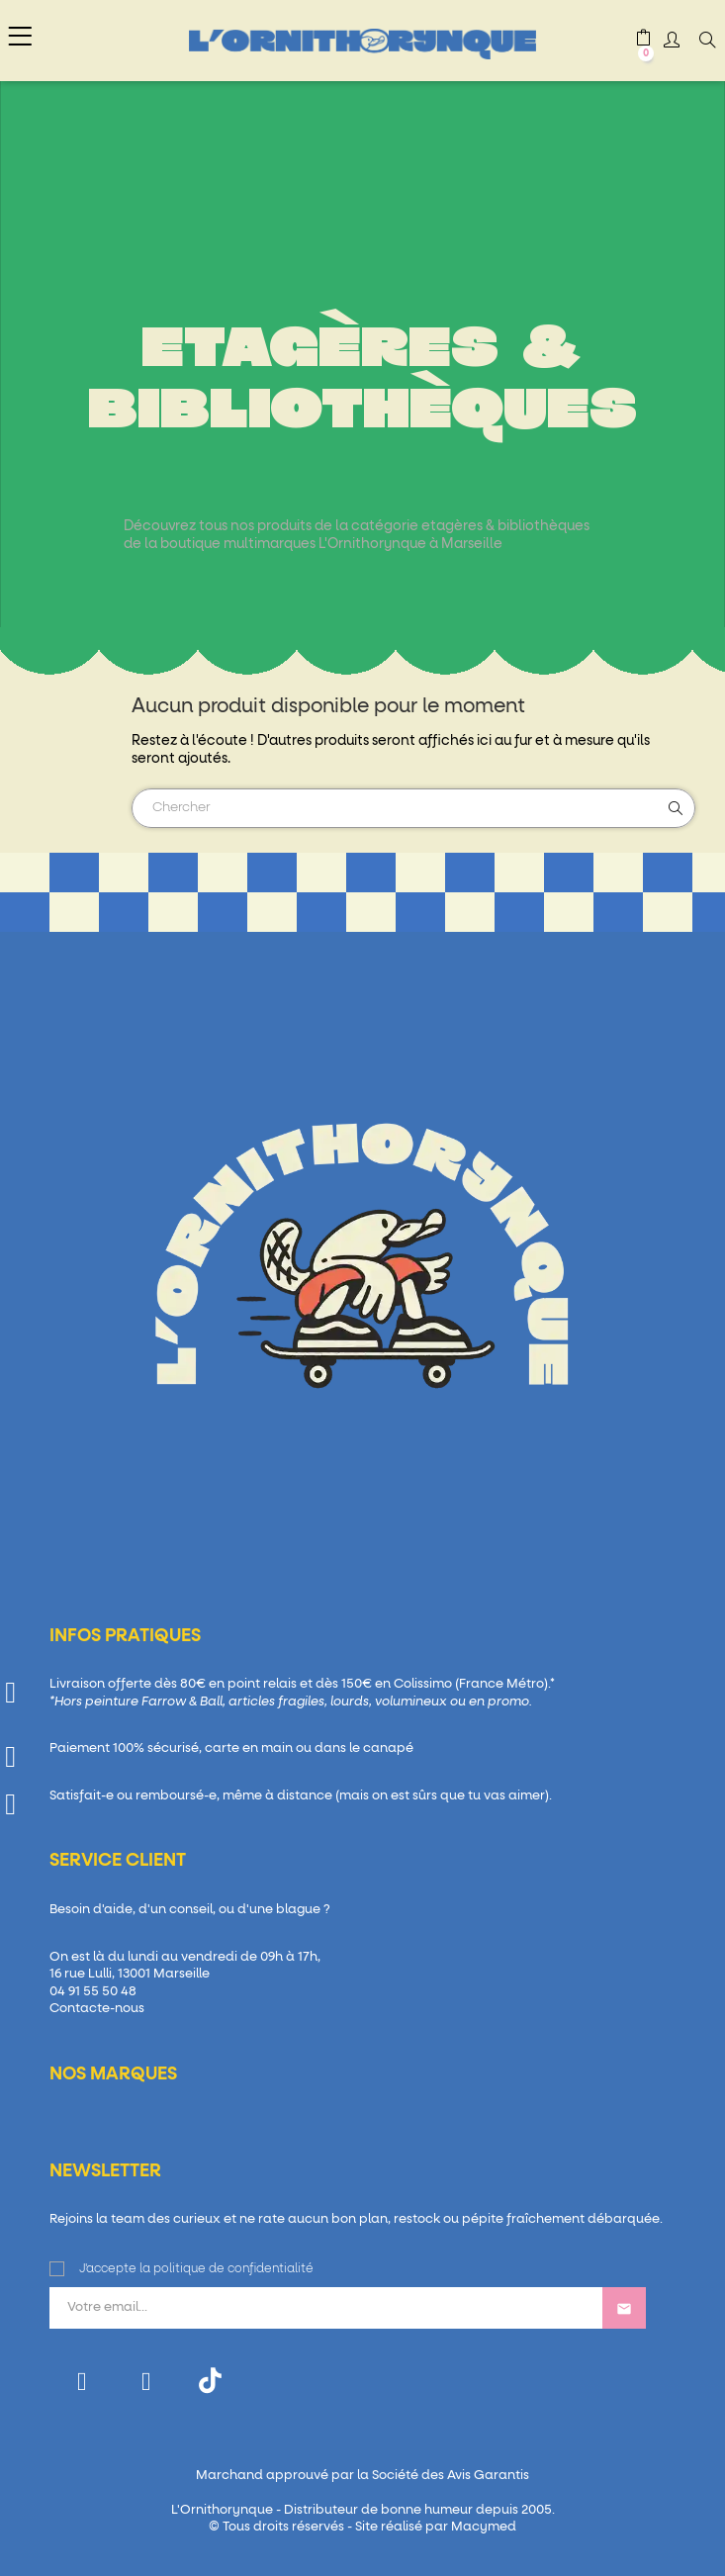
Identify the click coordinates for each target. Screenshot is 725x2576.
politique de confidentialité (233, 2269)
